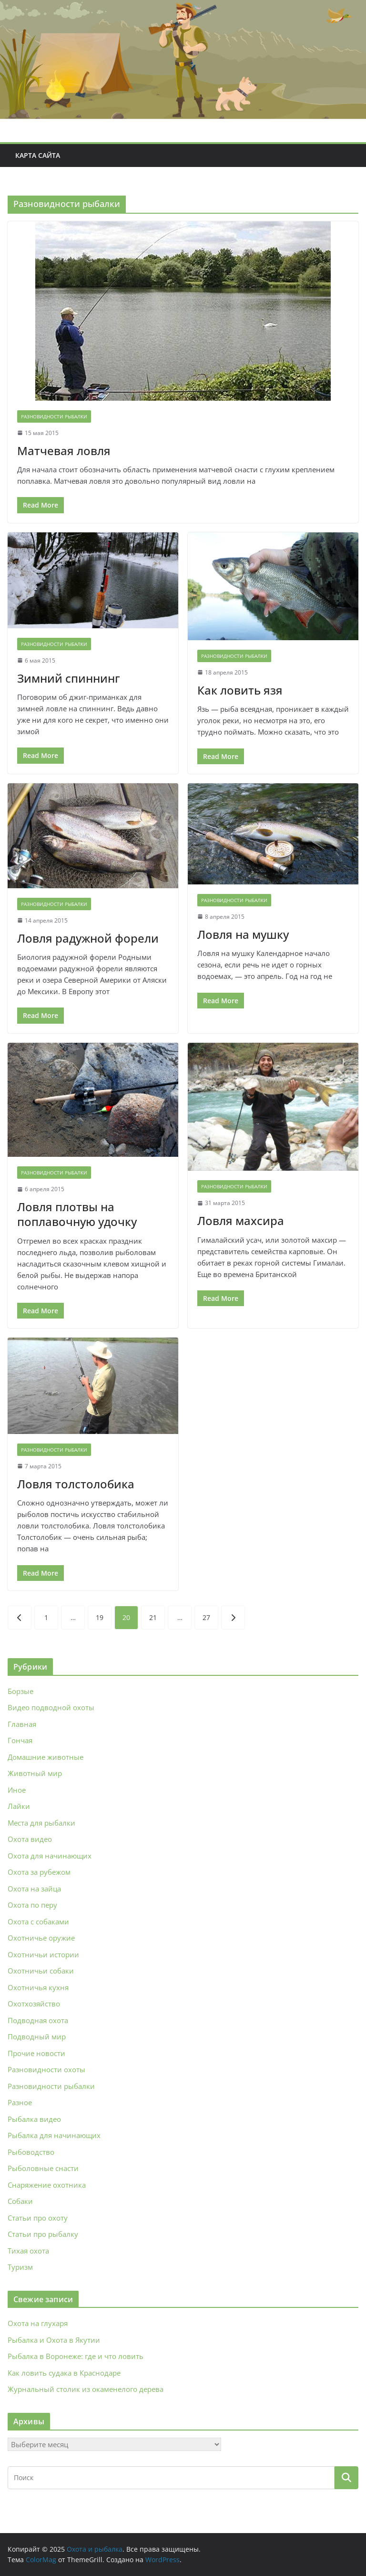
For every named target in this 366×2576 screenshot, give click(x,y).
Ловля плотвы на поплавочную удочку (77, 1214)
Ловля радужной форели (88, 938)
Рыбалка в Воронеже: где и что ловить (75, 2356)
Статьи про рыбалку (43, 2234)
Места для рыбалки (41, 1823)
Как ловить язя (240, 690)
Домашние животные (45, 1757)
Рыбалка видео (34, 2119)
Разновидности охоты (46, 2069)
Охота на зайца (34, 1888)
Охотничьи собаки (41, 1970)
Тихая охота (28, 2250)
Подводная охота (38, 2020)
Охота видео (30, 1839)
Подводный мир (37, 2036)
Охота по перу (32, 1905)
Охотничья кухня (38, 1987)
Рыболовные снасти (43, 2168)
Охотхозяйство (34, 2003)
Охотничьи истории (43, 1954)
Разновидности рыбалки (54, 416)
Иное (17, 1790)
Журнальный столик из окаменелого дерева (85, 2389)
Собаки (20, 2201)
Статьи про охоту (38, 2218)
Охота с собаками (38, 1921)
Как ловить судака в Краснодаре (64, 2373)
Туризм (20, 2267)
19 (99, 1617)
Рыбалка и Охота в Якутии (54, 2340)
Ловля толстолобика (75, 1484)
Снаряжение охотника (47, 2185)
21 (153, 1617)
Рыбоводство (31, 2152)
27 (206, 1617)
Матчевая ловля (64, 450)
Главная (22, 1724)
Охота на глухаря (38, 2323)
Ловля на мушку (243, 934)
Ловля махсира (240, 1220)
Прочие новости (36, 2053)
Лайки (19, 1806)
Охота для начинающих (50, 1855)
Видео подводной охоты (51, 1707)
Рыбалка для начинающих (54, 2135)
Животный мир (35, 1773)
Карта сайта (37, 155)
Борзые (20, 1691)
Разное (20, 2102)
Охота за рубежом (39, 1872)
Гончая (20, 1740)
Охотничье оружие (41, 1937)
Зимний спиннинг (68, 678)
